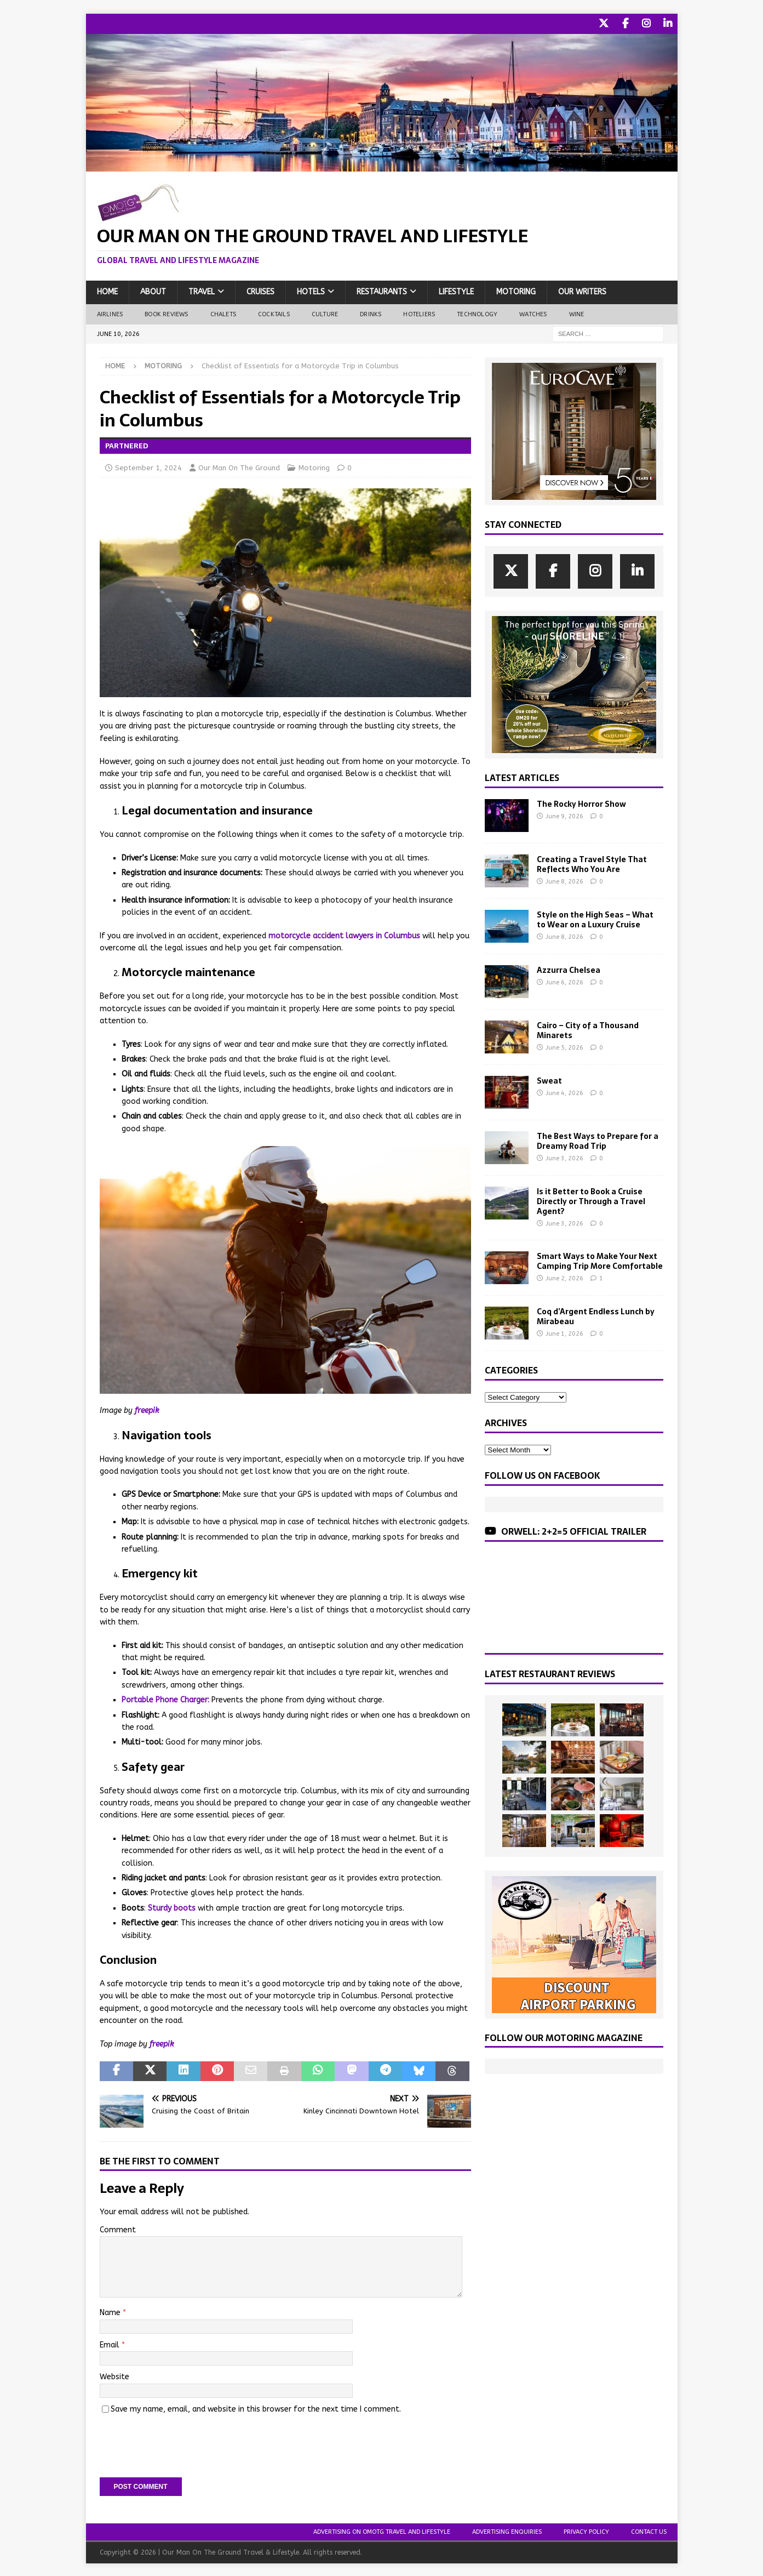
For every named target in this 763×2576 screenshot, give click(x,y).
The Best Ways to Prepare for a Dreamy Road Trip (597, 1139)
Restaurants (382, 290)
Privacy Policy (586, 2530)
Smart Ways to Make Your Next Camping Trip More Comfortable (600, 1259)
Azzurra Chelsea (568, 968)
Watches (533, 312)
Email (111, 2343)
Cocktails (274, 312)
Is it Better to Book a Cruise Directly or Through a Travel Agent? (591, 1200)
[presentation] (183, 2441)
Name (111, 2311)
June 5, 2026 (564, 1046)
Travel (201, 290)
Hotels (311, 290)
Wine (576, 312)
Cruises (260, 290)
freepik (147, 1409)
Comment (118, 2228)
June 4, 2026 (564, 1092)
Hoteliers (419, 312)
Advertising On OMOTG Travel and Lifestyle (381, 2530)
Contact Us (649, 2530)
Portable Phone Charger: (165, 1698)
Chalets (223, 312)
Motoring (516, 290)
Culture (325, 312)
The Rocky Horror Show (581, 802)
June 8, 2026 (564, 880)
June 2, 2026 (564, 1277)
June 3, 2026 (564, 1157)
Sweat (549, 1079)
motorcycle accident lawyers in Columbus (344, 934)
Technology (477, 312)
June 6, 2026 (564, 981)
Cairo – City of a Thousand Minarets (588, 1029)
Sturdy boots (172, 1906)
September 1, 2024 (148, 467)
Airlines (110, 312)
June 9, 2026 (564, 815)
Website (114, 2375)
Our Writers (582, 290)
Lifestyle (456, 290)
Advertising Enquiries (507, 2530)
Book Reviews (166, 312)
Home (107, 290)
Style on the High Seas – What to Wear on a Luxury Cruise (595, 918)
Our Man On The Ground (239, 467)
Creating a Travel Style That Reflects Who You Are (592, 863)
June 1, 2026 (564, 1332)
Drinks (370, 312)
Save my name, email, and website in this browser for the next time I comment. (256, 2407)
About (153, 290)
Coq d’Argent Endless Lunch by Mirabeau (596, 1315)
